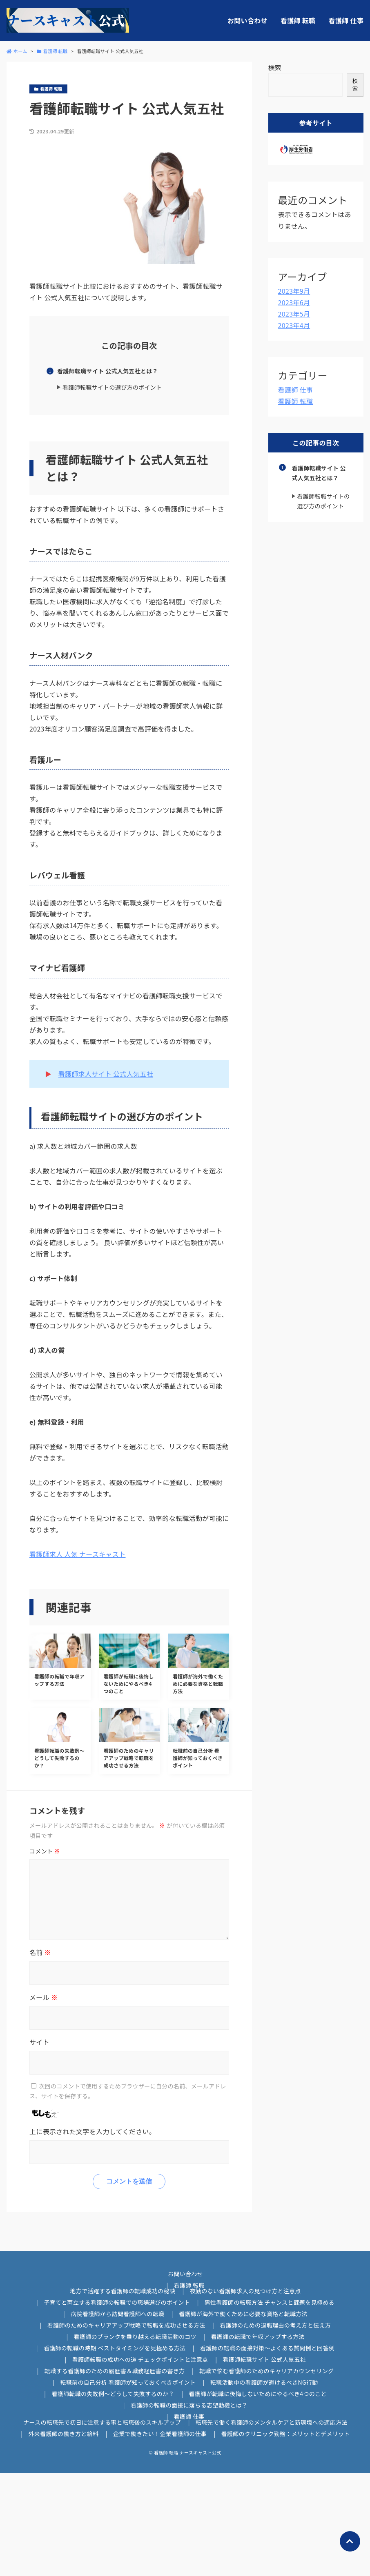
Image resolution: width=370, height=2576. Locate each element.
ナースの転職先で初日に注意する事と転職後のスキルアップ (102, 2422)
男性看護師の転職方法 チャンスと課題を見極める (269, 2302)
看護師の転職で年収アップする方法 (257, 2336)
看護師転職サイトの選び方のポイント (112, 387)
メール (43, 1997)
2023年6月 (294, 302)
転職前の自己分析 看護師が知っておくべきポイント (128, 2382)
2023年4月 (294, 325)
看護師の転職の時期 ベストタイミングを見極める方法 (114, 2348)
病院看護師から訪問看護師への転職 (117, 2314)
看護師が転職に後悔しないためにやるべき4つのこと (257, 2394)
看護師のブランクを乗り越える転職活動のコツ (135, 2336)
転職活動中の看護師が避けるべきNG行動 (264, 2382)
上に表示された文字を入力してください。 (92, 2131)
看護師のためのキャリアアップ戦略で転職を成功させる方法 (126, 2325)
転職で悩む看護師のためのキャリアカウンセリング (266, 2371)
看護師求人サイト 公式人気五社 (105, 1074)
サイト (39, 2042)
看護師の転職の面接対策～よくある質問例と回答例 (267, 2348)
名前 (40, 1952)
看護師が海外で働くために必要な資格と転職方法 (243, 2314)
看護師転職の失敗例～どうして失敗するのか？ (112, 2394)
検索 (275, 67)
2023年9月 (294, 291)
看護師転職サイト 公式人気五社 (264, 2359)
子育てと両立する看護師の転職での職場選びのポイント (117, 2302)
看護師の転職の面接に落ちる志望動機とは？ (189, 2405)
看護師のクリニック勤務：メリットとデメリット (285, 2434)
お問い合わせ (247, 20)
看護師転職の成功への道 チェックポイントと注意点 (140, 2359)
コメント (44, 1851)
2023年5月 (294, 314)
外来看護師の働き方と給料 (63, 2434)
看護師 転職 (298, 20)
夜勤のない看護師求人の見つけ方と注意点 (245, 2291)
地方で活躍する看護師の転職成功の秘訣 (122, 2291)
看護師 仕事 (345, 20)
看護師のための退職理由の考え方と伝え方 (275, 2325)
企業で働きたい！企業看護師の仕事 (160, 2434)
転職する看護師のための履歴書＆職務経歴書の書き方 (115, 2371)
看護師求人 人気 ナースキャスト (77, 1554)
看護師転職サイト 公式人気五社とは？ (107, 371)
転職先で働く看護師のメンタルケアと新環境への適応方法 (272, 2422)
